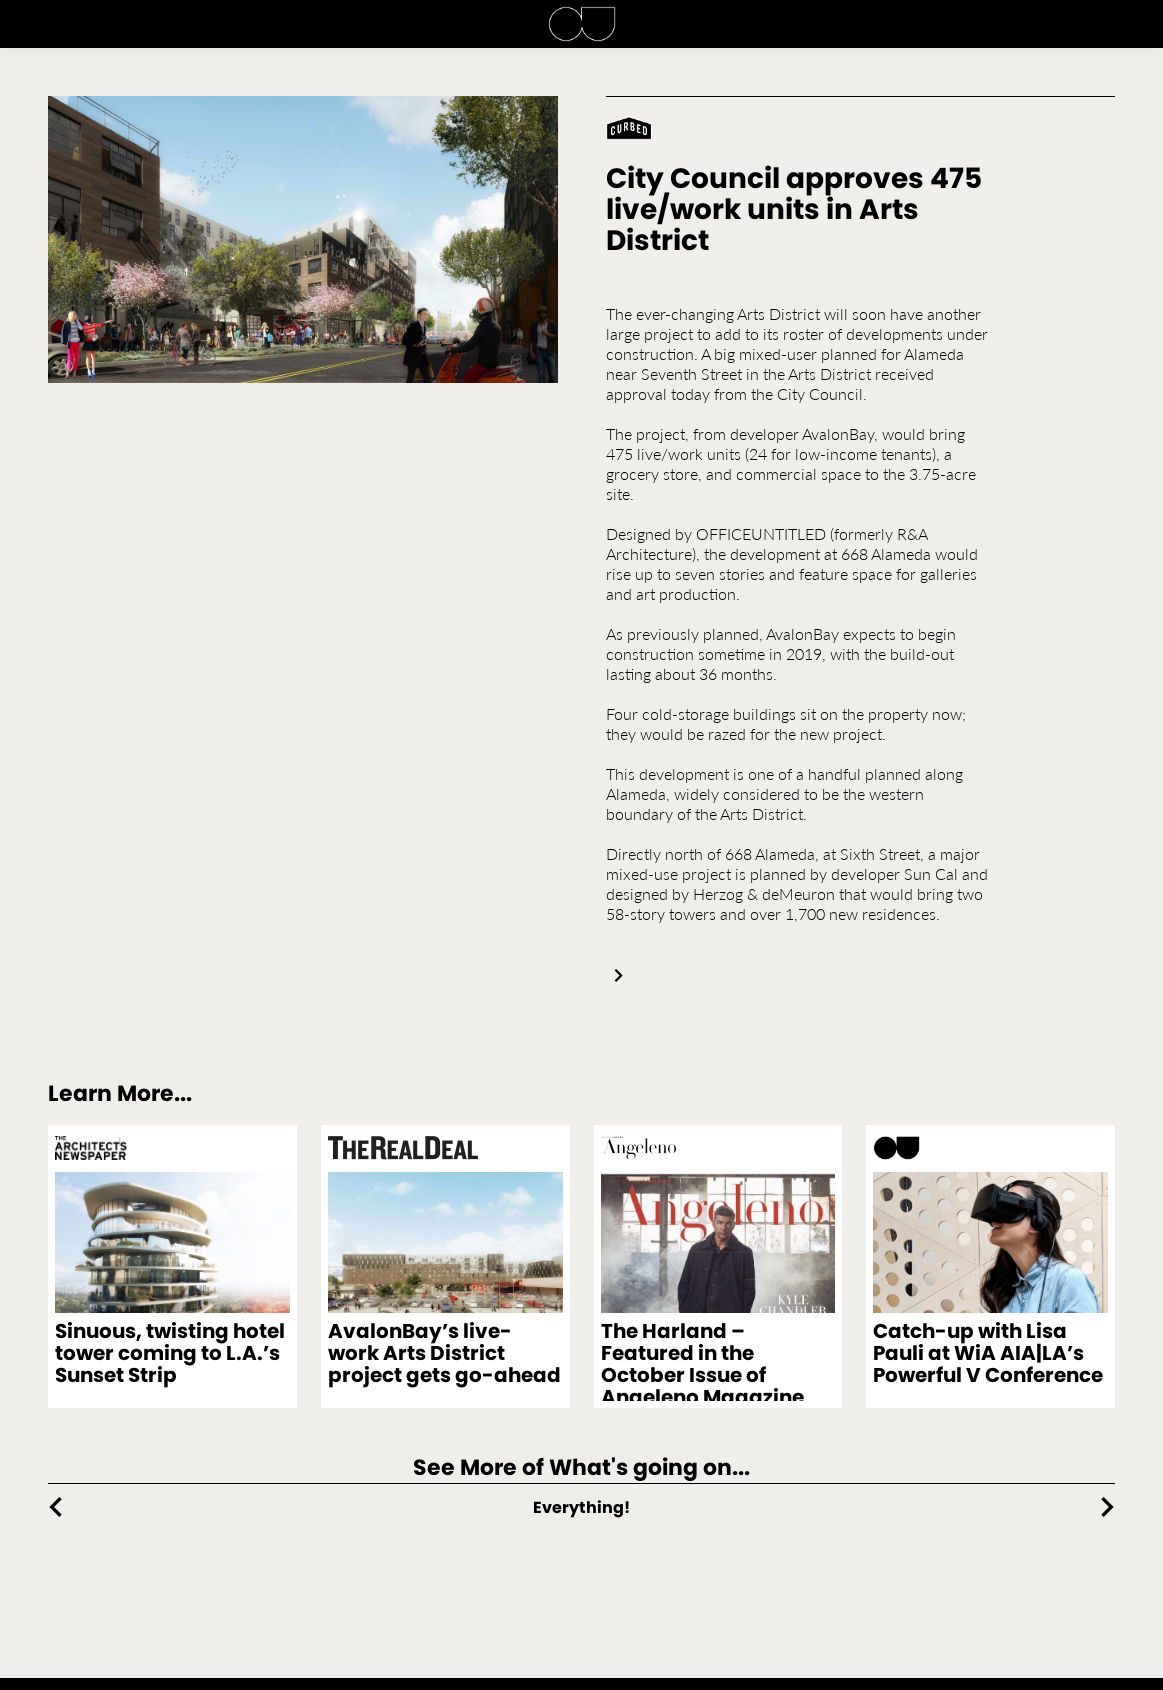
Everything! (581, 1507)
